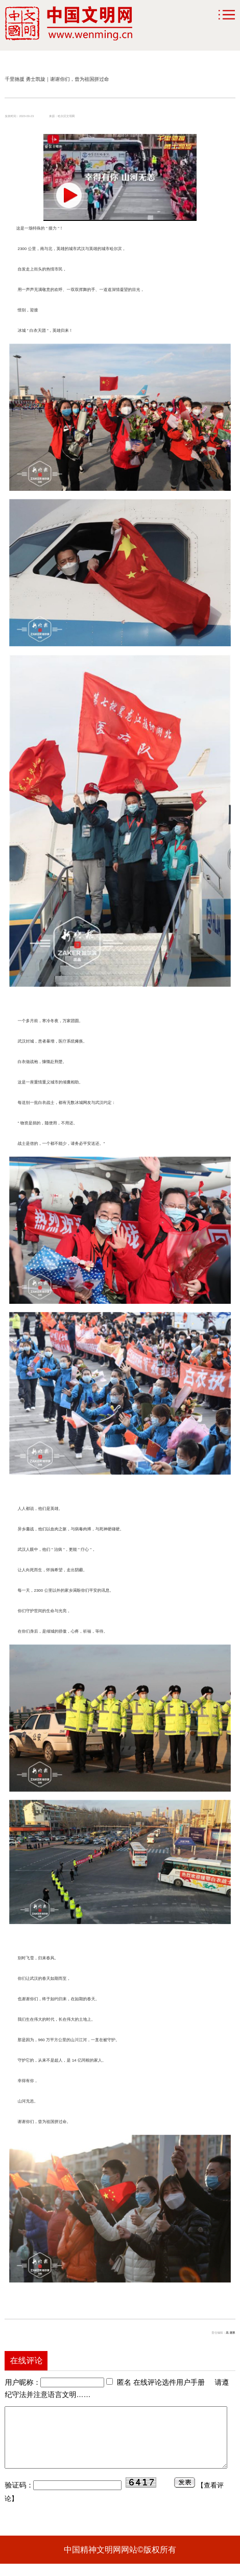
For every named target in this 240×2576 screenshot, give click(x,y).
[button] (69, 195)
